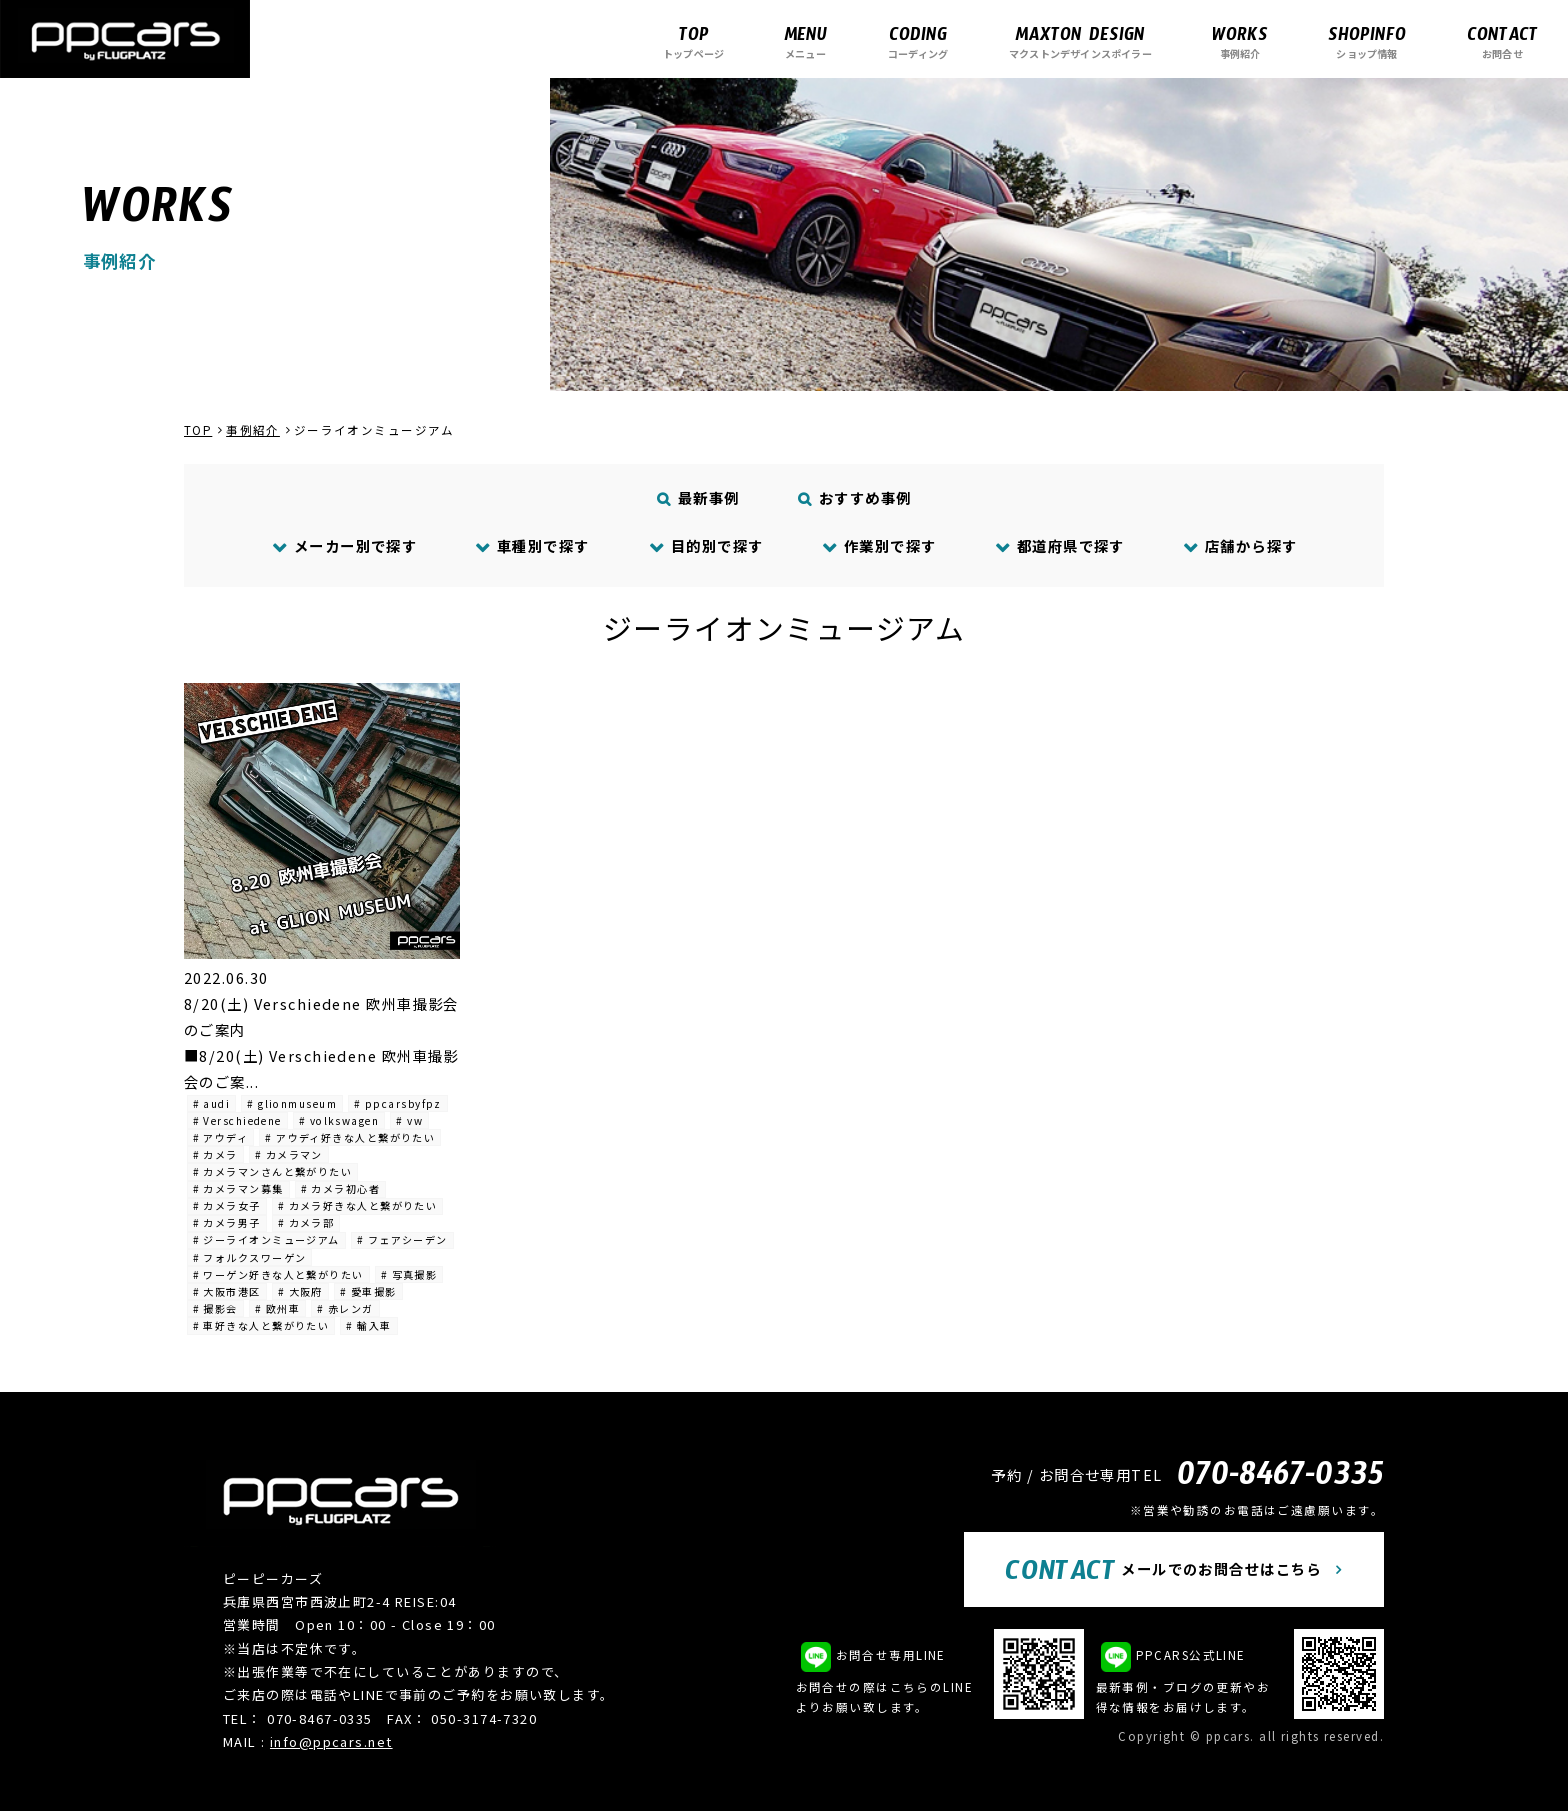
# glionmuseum (292, 1103)
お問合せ (1502, 41)
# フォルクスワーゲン (250, 1257)
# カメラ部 (306, 1222)
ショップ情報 (1367, 41)
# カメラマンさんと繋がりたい (273, 1171)
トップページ (693, 41)
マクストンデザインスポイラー (1080, 41)
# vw (409, 1120)
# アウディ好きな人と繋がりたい (350, 1137)
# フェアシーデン (402, 1239)
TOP (198, 430)
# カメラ (215, 1154)
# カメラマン (289, 1154)
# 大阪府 (300, 1291)
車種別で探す (533, 545)
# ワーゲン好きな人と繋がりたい (278, 1274)
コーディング (918, 41)
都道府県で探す (1059, 545)
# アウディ (221, 1137)
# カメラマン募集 (238, 1188)
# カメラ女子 (227, 1205)
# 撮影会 (215, 1308)
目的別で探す (706, 545)
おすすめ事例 (855, 497)
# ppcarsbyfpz (398, 1103)
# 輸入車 (368, 1325)
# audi (212, 1103)
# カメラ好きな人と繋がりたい (358, 1205)
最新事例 (699, 497)
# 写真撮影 (409, 1274)
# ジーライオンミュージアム (266, 1239)
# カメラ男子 (227, 1222)
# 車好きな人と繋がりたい (261, 1325)
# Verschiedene (237, 1120)
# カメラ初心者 (341, 1188)
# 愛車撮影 (368, 1291)
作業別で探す (879, 545)
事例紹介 (1240, 41)
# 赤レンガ (345, 1308)
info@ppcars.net (331, 1741)
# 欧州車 (277, 1308)
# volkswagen (339, 1120)
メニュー (805, 41)
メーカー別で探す (344, 545)
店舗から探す (1240, 545)
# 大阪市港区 (227, 1291)
